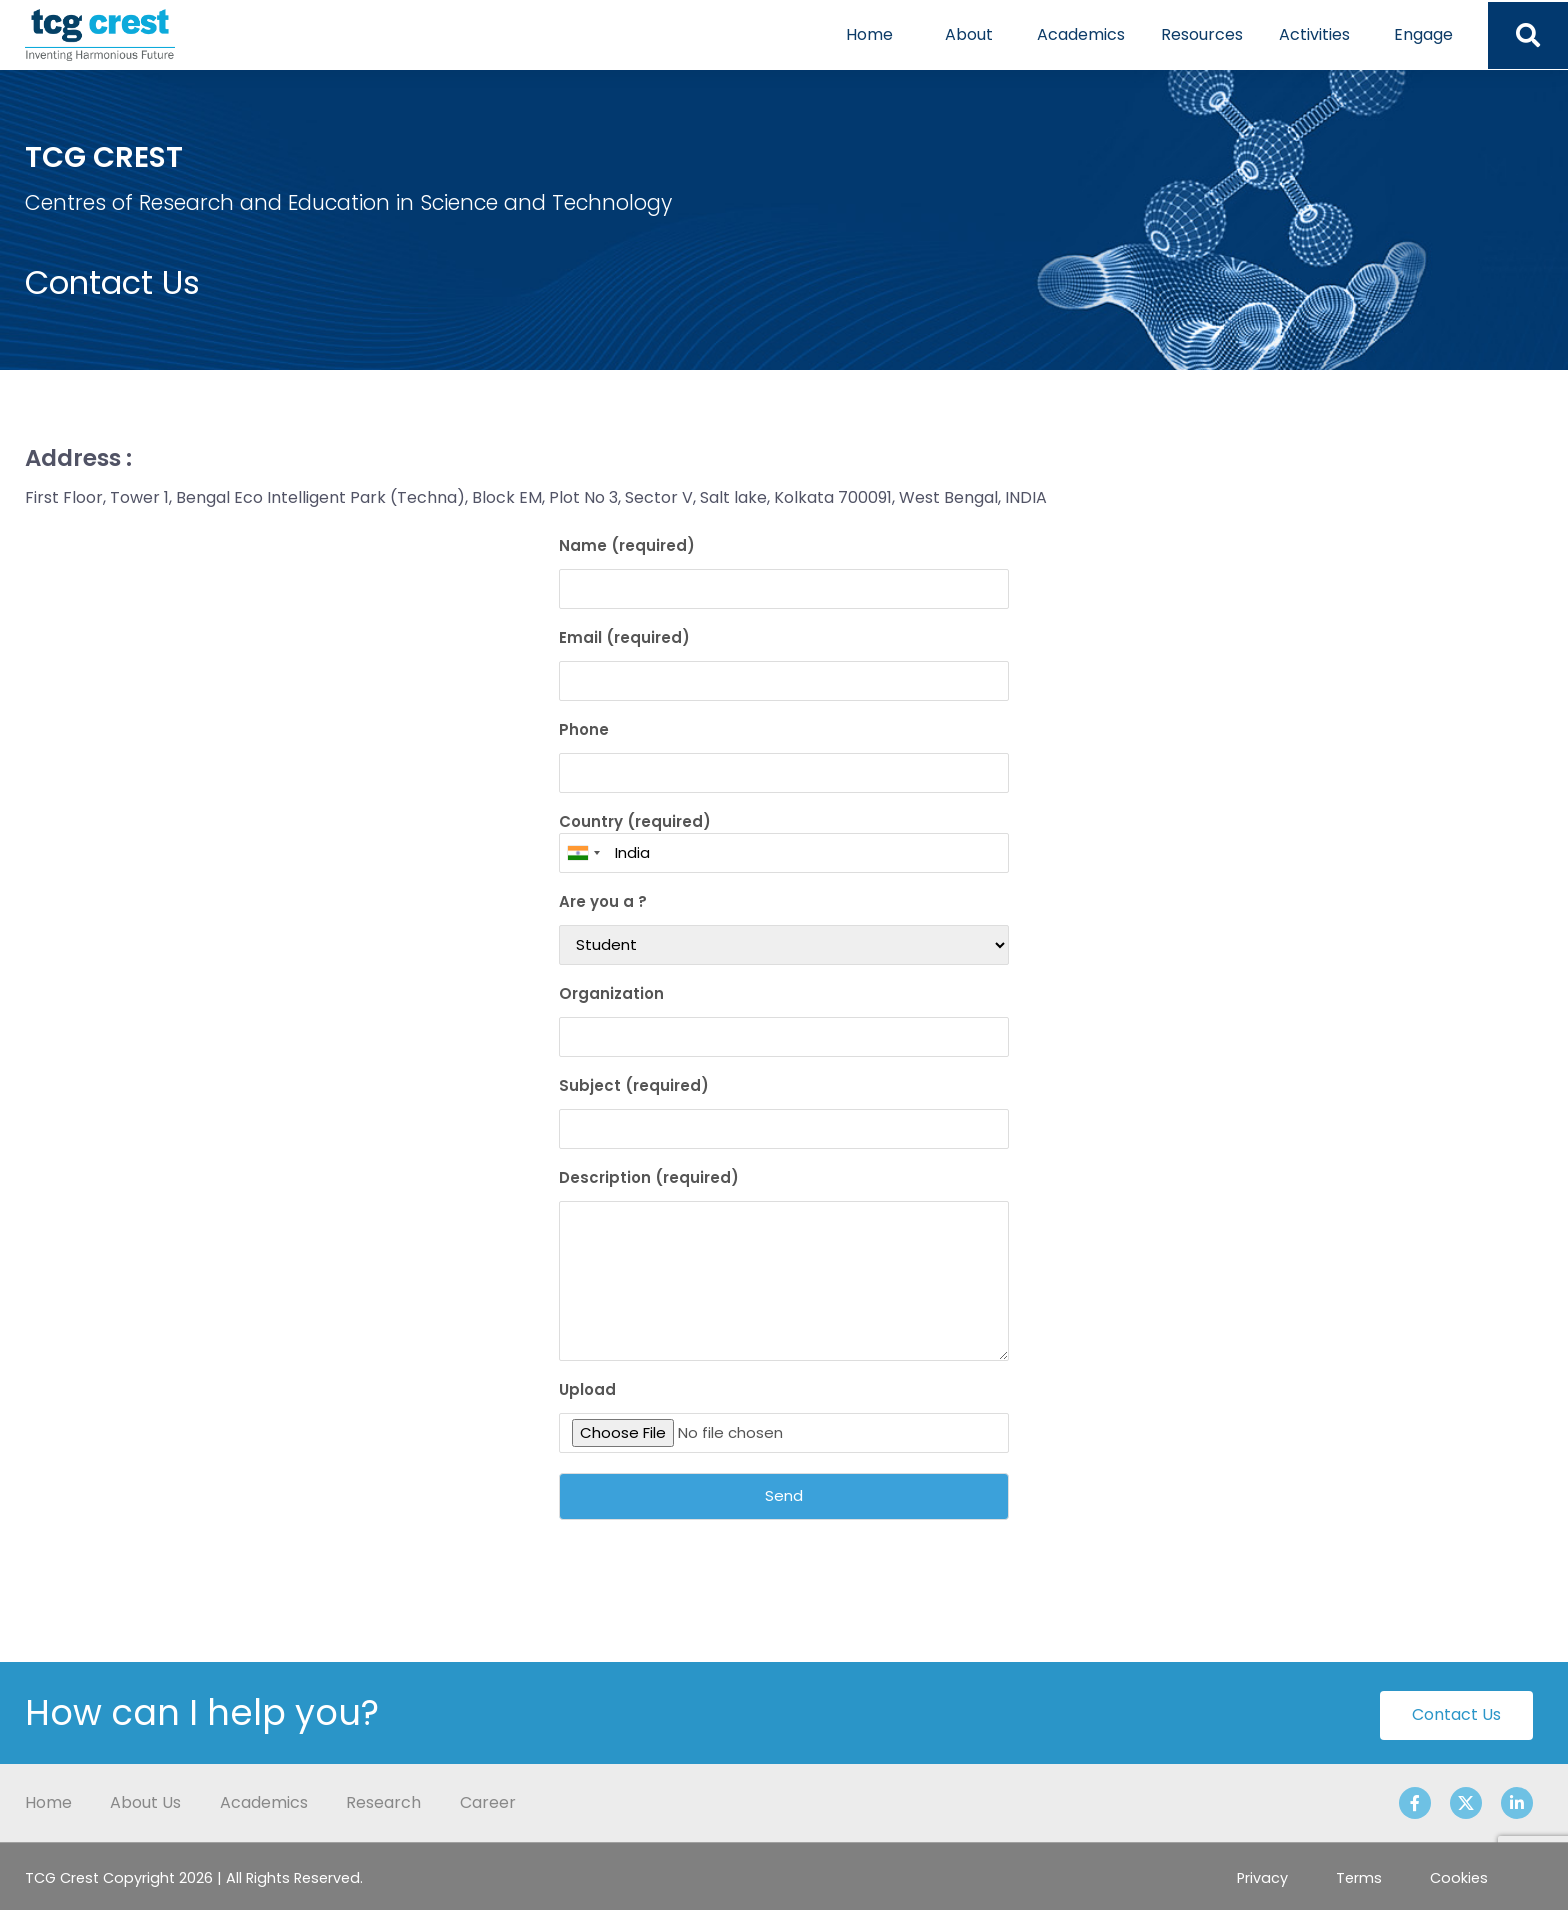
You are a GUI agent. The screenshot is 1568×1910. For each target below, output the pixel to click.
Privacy (1262, 1878)
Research (383, 1802)
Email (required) (784, 664)
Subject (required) (784, 1112)
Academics (1081, 34)
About (969, 34)
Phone (784, 756)
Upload (784, 1416)
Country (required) (784, 842)
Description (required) (784, 1264)
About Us (145, 1802)
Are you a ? (784, 928)
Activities (1314, 34)
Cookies (1459, 1878)
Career (488, 1802)
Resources (1202, 34)
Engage (1423, 34)
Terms (1359, 1878)
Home (869, 34)
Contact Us (1456, 1714)
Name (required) (784, 572)
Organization (784, 1020)
